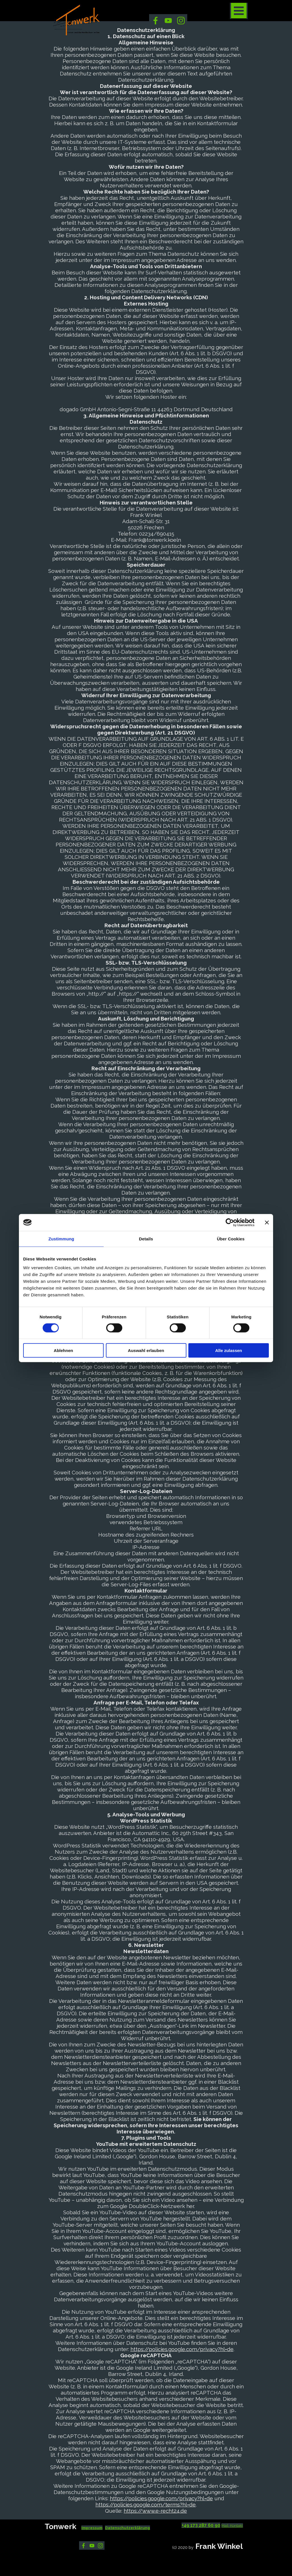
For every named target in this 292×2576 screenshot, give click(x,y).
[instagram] (181, 20)
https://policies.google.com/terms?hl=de (145, 2504)
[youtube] (168, 20)
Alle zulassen (228, 1350)
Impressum (92, 2527)
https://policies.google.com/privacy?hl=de (182, 2349)
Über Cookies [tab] (231, 1238)
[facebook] (155, 20)
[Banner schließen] (267, 1222)
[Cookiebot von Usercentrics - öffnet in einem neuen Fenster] (229, 1222)
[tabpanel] (108, 2526)
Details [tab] (146, 1238)
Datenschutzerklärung (127, 2527)
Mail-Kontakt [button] (232, 2525)
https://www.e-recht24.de (155, 2511)
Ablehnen (63, 1350)
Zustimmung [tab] (61, 1238)
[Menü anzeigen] (239, 11)
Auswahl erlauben (146, 1350)
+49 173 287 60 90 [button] (201, 2525)
